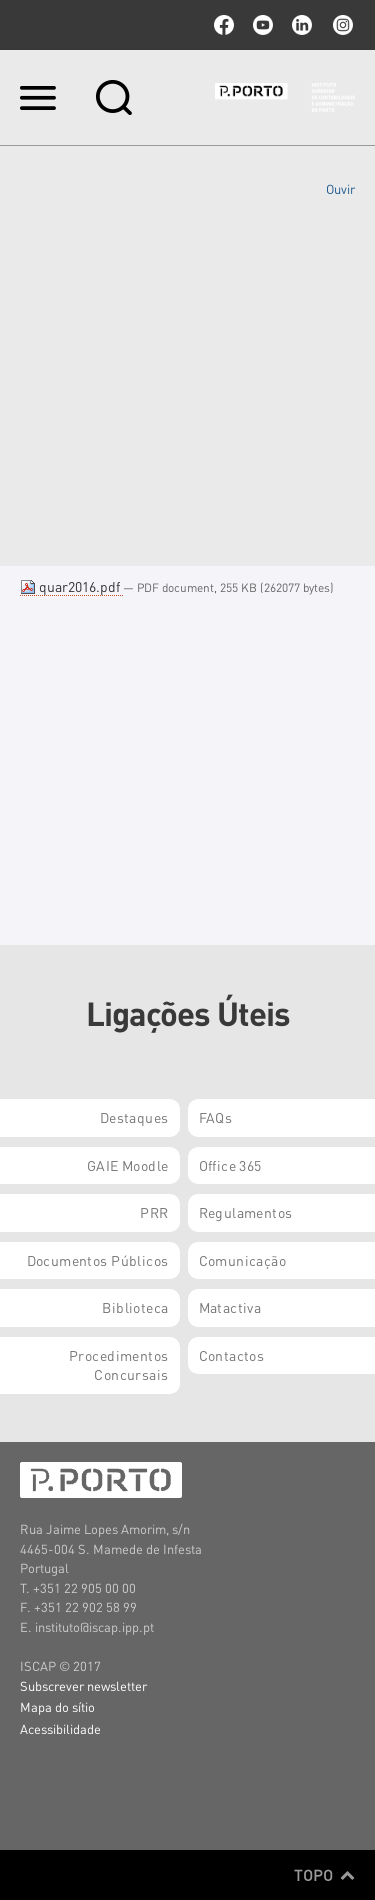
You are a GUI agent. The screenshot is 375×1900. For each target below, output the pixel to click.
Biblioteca (135, 1307)
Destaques (134, 1117)
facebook (224, 25)
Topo (324, 1875)
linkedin (302, 25)
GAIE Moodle (128, 1165)
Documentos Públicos (98, 1260)
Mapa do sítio (57, 1706)
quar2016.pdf (71, 586)
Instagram (341, 25)
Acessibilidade (60, 1728)
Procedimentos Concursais (118, 1365)
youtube (263, 25)
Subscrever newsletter (83, 1685)
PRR (154, 1212)
